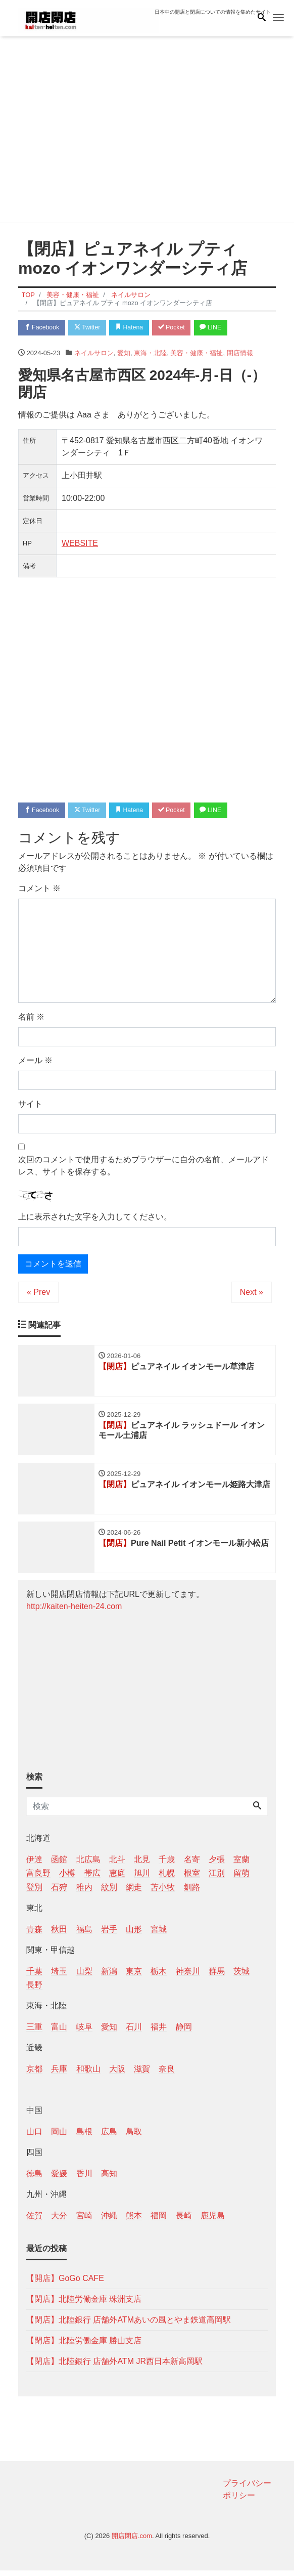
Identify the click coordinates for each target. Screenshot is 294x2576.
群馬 (217, 1976)
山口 (34, 2137)
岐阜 (84, 2032)
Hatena (138, 327)
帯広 (92, 1878)
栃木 (159, 1976)
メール (35, 1063)
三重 (34, 2032)
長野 (34, 1990)
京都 (34, 2075)
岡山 (59, 2137)
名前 (31, 1019)
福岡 (159, 2221)
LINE (225, 327)
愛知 (123, 354)
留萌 (241, 1878)
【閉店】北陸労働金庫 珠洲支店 (83, 2304)
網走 (134, 1892)
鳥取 (134, 2137)
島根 (84, 2137)
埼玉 (59, 1976)
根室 (192, 1878)
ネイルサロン (94, 354)
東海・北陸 (150, 354)
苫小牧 (163, 1892)
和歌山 (88, 2075)
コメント (39, 890)
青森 (34, 1934)
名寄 (192, 1865)
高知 (109, 2179)
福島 (84, 1934)
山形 (134, 1934)
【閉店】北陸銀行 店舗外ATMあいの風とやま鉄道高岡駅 (128, 2325)
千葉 (34, 1976)
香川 (84, 2179)
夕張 (217, 1865)
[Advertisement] (147, 131)
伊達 (34, 1865)
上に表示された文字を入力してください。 (95, 1218)
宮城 (159, 1934)
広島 (109, 2137)
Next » (251, 1294)
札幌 (167, 1878)
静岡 (184, 2032)
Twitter (92, 327)
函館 (59, 1865)
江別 (217, 1878)
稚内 (84, 1892)
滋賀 (142, 2075)
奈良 (167, 2075)
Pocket (183, 327)
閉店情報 (240, 354)
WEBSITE (80, 544)
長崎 (184, 2221)
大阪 (117, 2075)
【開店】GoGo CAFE (65, 2283)
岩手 (109, 1934)
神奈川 (188, 1976)
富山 (59, 2032)
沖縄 (109, 2221)
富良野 (38, 1878)
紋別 (109, 1892)
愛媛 (59, 2179)
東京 (134, 1976)
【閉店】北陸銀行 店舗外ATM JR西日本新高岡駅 (114, 2366)
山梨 (84, 1976)
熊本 (134, 2221)
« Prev (38, 1294)
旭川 (142, 1878)
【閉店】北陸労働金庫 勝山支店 (83, 2346)
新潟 (109, 1976)
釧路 (192, 1892)
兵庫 (59, 2075)
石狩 (59, 1892)
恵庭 (117, 1878)
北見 (142, 1865)
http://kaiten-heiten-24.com (74, 1612)
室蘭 (241, 1865)
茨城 (241, 1976)
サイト (30, 1106)
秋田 (59, 1934)
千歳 (167, 1865)
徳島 (34, 2179)
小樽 (67, 1878)
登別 (34, 1892)
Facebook (43, 327)
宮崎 (84, 2221)
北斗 (117, 1865)
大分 (59, 2221)
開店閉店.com (132, 2541)
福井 (159, 2032)
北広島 (88, 1865)
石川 (134, 2032)
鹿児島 (213, 2221)
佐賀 (34, 2221)
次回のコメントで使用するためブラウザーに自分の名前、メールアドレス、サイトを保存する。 (143, 1168)
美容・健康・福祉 (196, 354)
